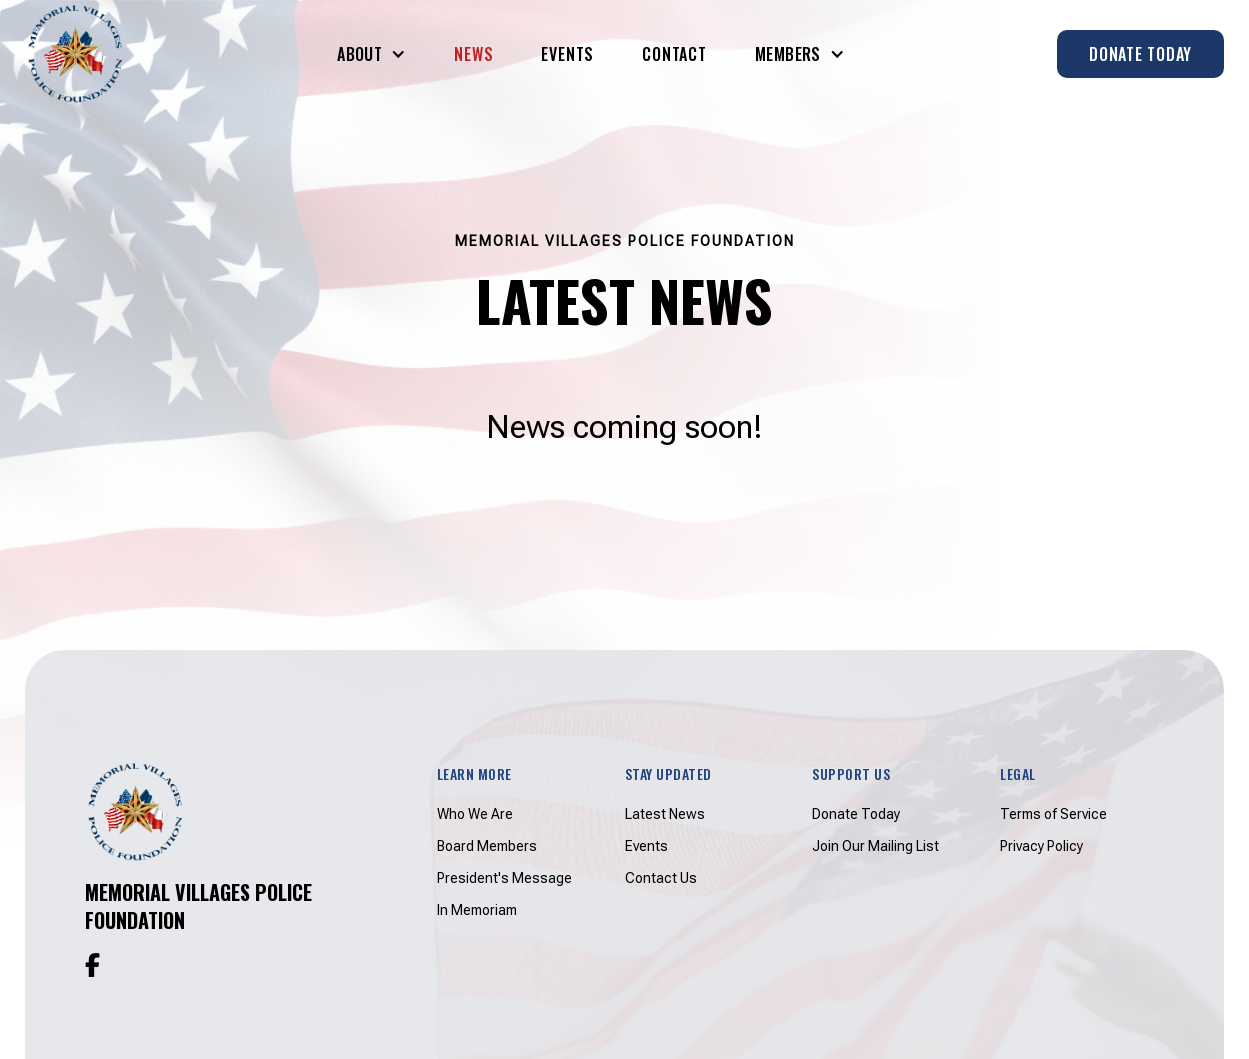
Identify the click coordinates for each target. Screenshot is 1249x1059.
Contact (674, 54)
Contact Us (661, 878)
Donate (1140, 54)
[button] (371, 54)
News (473, 54)
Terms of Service (1053, 814)
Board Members (487, 846)
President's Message (504, 878)
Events (567, 54)
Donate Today (856, 814)
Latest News (665, 814)
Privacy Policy (1041, 846)
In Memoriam (477, 910)
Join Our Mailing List (875, 846)
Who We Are (475, 814)
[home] (75, 54)
